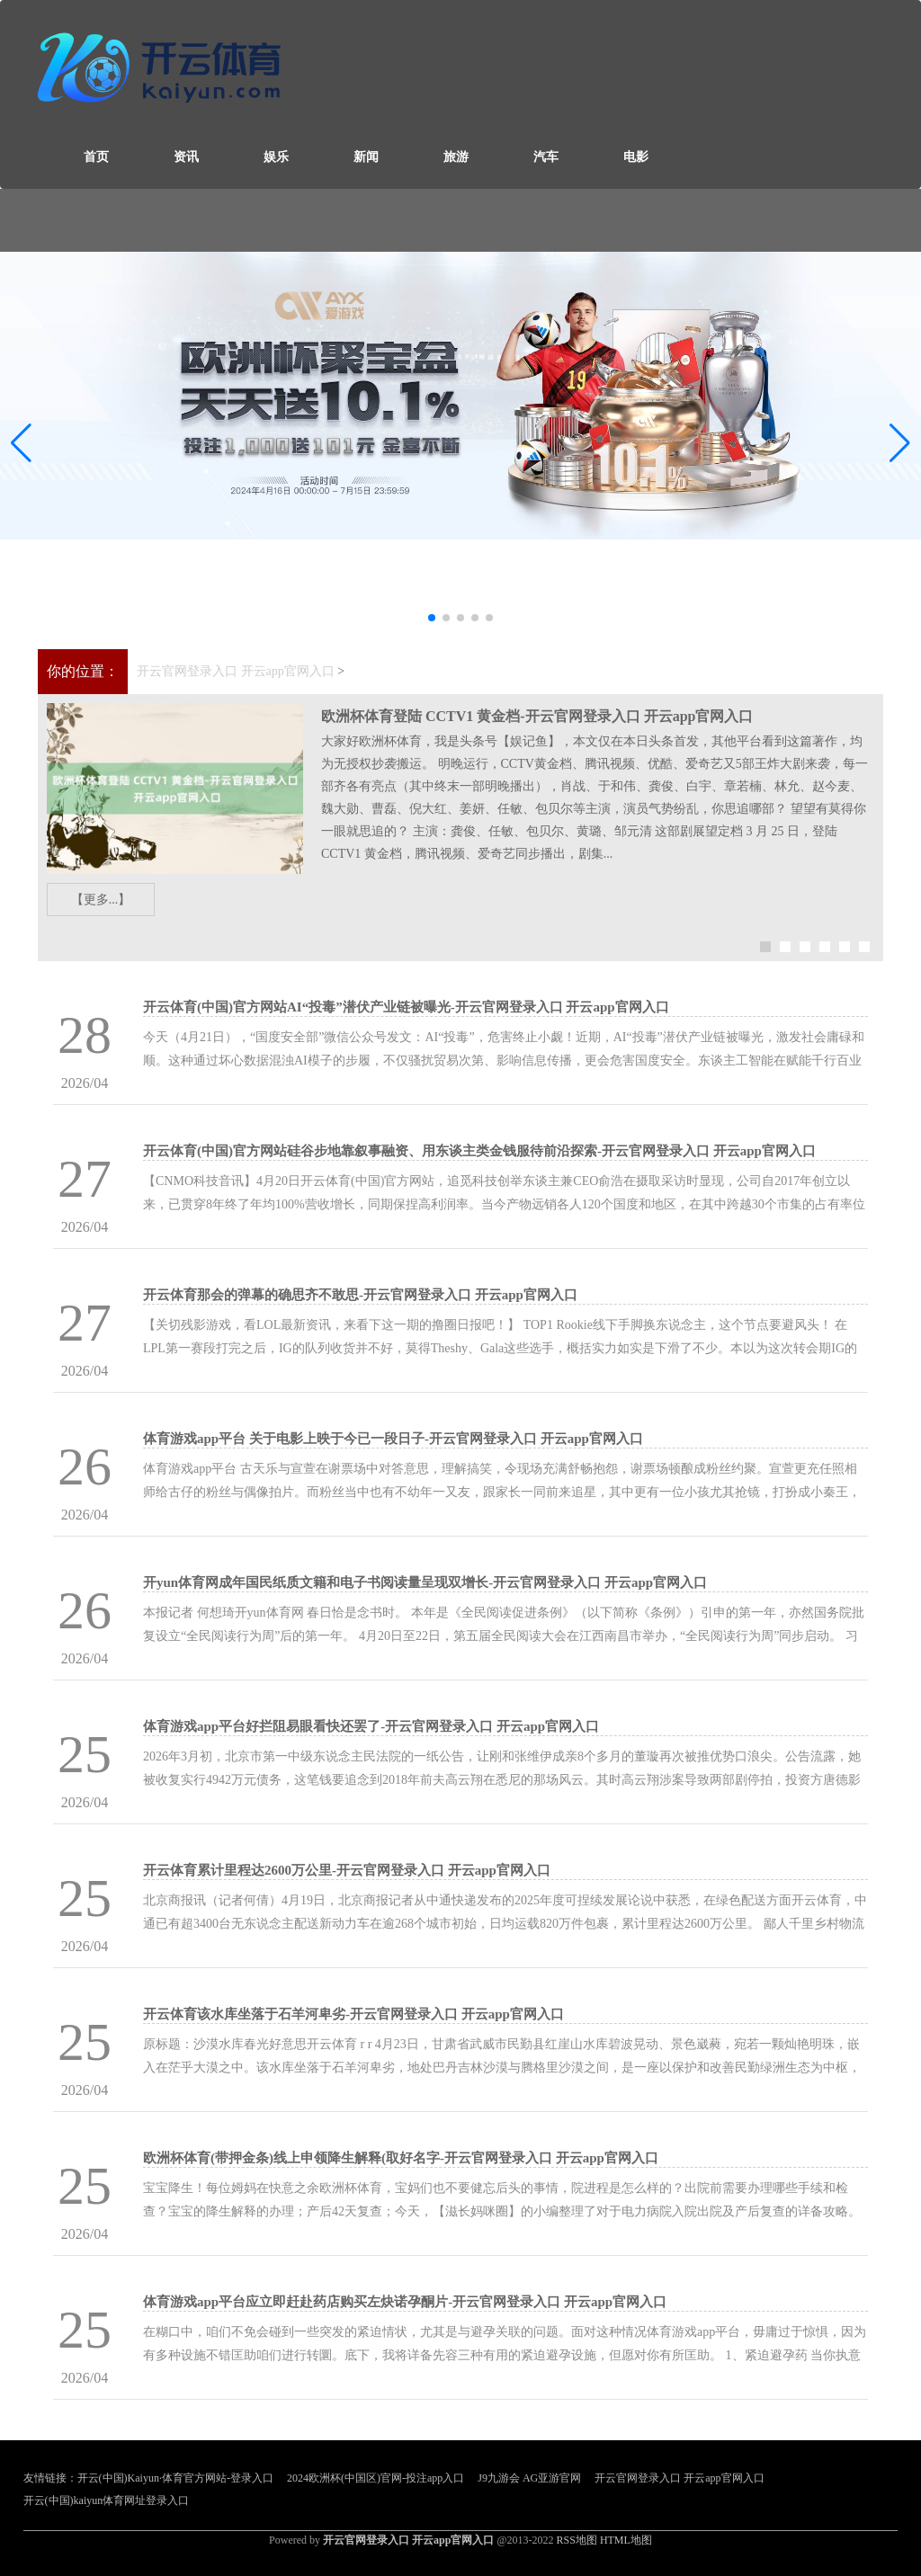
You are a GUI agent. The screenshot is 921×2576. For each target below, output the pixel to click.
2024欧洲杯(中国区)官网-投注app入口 (375, 2478)
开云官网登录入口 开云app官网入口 (236, 671)
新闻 (366, 157)
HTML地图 (626, 2540)
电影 (635, 157)
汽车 (546, 157)
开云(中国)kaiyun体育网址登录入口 (106, 2500)
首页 (96, 157)
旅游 (456, 157)
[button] (900, 443)
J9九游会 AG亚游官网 (529, 2478)
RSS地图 (577, 2540)
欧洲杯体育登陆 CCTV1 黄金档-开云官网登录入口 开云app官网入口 (537, 716)
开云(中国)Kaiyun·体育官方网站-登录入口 (175, 2478)
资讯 (186, 157)
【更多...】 (101, 899)
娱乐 (276, 157)
